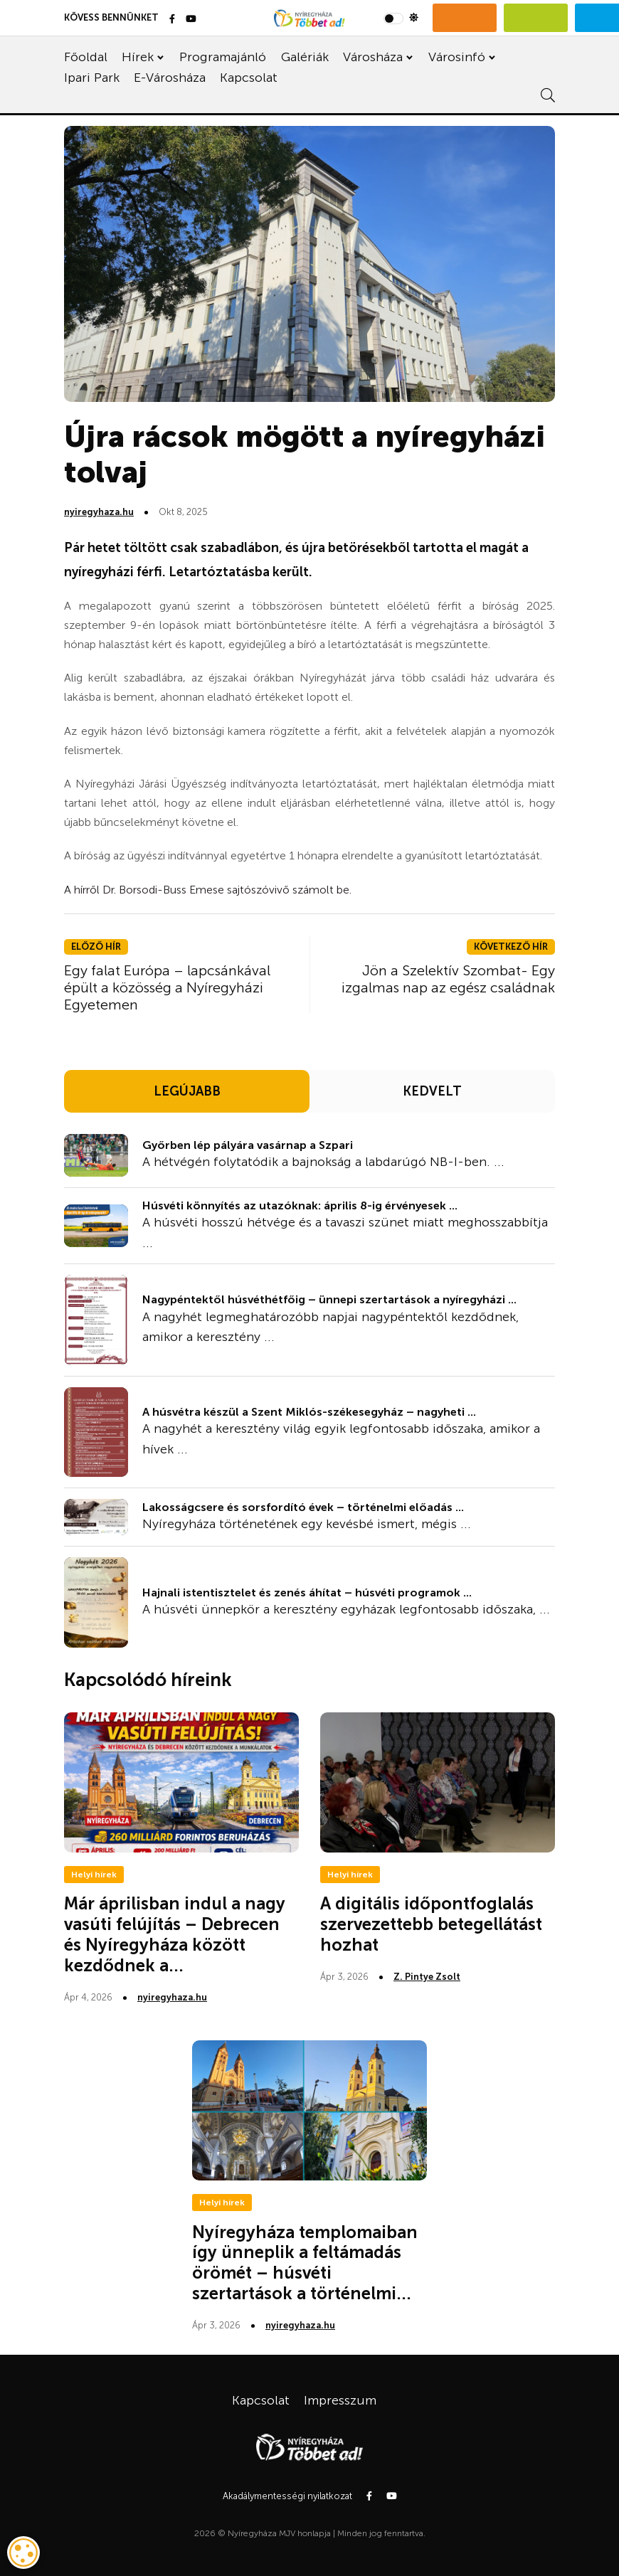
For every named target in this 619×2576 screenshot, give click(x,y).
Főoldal (85, 57)
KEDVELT (432, 1091)
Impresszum (340, 2400)
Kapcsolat (248, 77)
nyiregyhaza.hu (99, 512)
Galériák (305, 57)
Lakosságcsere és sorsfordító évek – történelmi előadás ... (303, 1507)
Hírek (138, 57)
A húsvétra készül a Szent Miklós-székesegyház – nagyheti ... (309, 1412)
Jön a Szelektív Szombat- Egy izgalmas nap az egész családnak (448, 979)
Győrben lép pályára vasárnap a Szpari (247, 1145)
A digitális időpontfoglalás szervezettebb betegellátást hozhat (431, 1924)
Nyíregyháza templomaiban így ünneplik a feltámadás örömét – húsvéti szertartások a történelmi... (305, 2263)
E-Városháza (170, 77)
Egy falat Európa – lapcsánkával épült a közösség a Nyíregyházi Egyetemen (167, 987)
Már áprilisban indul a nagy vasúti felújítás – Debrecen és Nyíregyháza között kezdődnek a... (174, 1934)
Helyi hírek (94, 1875)
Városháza (373, 57)
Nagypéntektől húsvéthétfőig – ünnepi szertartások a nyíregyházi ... (329, 1299)
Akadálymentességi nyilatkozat (287, 2496)
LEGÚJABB (187, 1091)
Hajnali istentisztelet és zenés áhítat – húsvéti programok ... (307, 1592)
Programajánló (222, 57)
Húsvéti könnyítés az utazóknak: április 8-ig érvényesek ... (299, 1205)
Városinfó (456, 57)
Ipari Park (92, 77)
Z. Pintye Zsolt (426, 1976)
